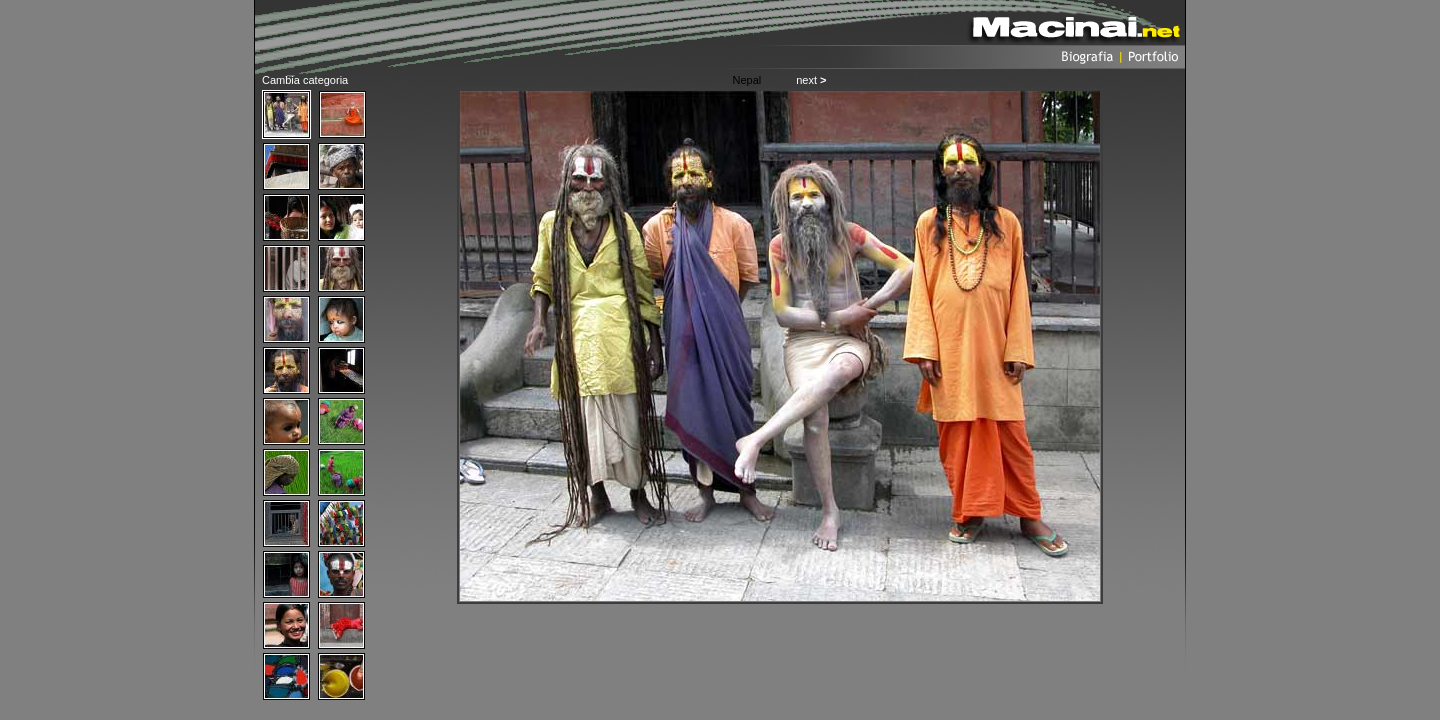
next (811, 80)
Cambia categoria (305, 80)
